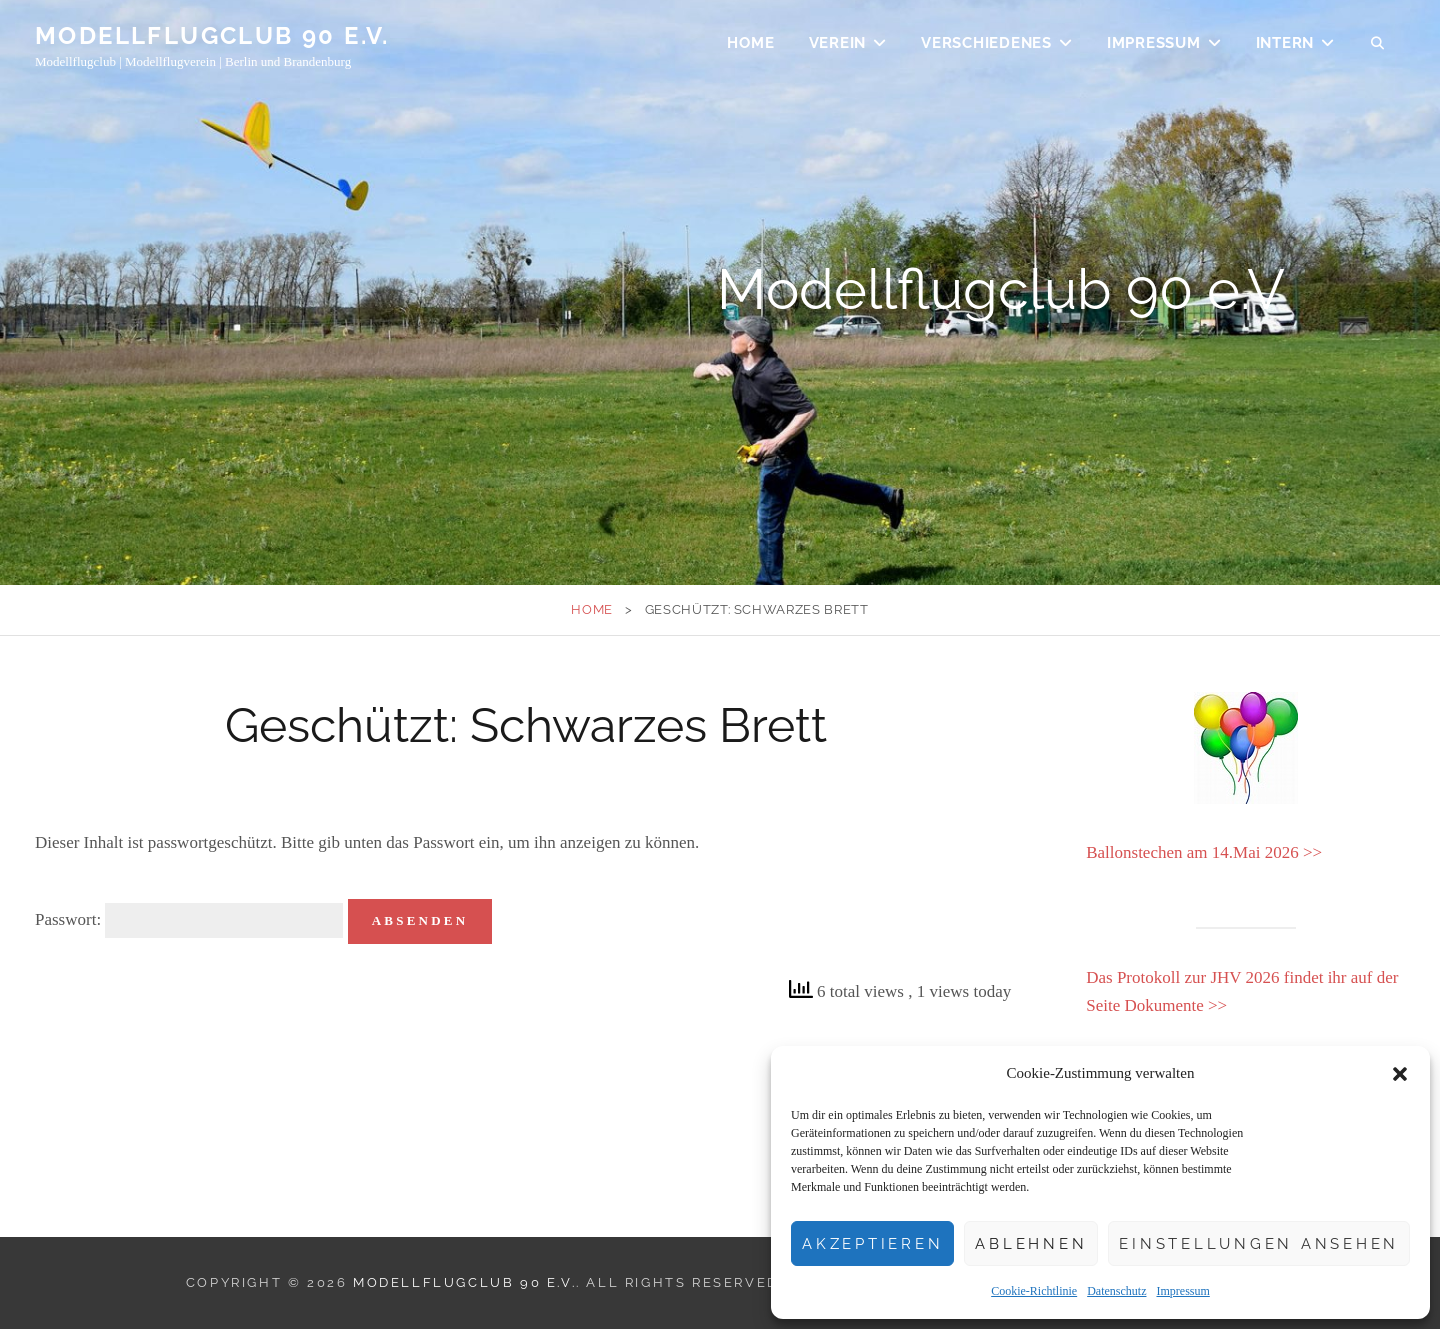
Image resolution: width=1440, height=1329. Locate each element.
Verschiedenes (986, 46)
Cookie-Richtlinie (1034, 1291)
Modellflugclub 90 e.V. (212, 38)
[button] (1400, 1074)
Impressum (1182, 1291)
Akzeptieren (872, 1244)
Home (750, 46)
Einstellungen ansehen (1259, 1244)
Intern (1285, 46)
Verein (838, 46)
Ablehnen (1031, 1244)
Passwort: (189, 920)
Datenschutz (1116, 1291)
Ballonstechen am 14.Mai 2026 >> (1204, 852)
